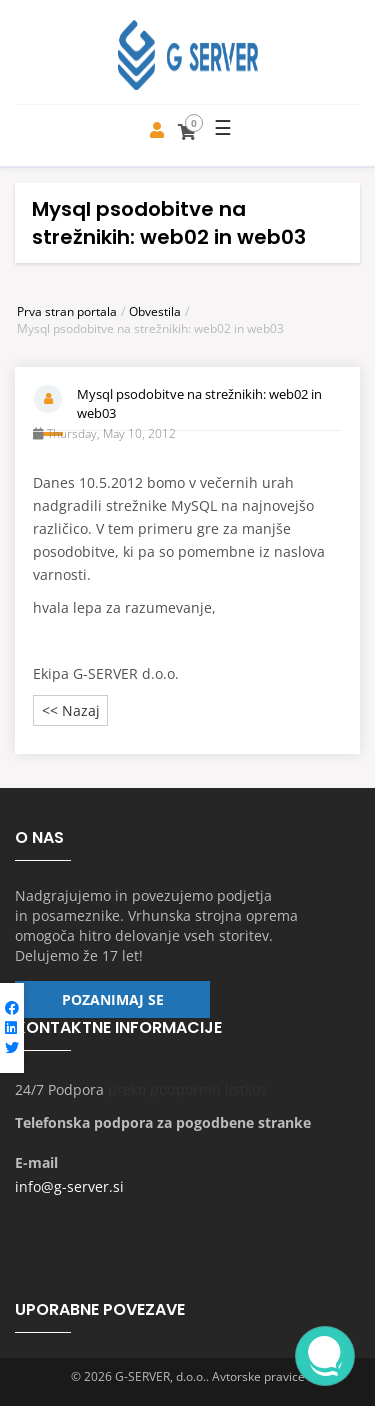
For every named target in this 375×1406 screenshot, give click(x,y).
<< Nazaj (71, 710)
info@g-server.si (69, 1186)
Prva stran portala (67, 311)
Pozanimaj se (113, 999)
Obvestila (155, 311)
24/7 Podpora (59, 1089)
